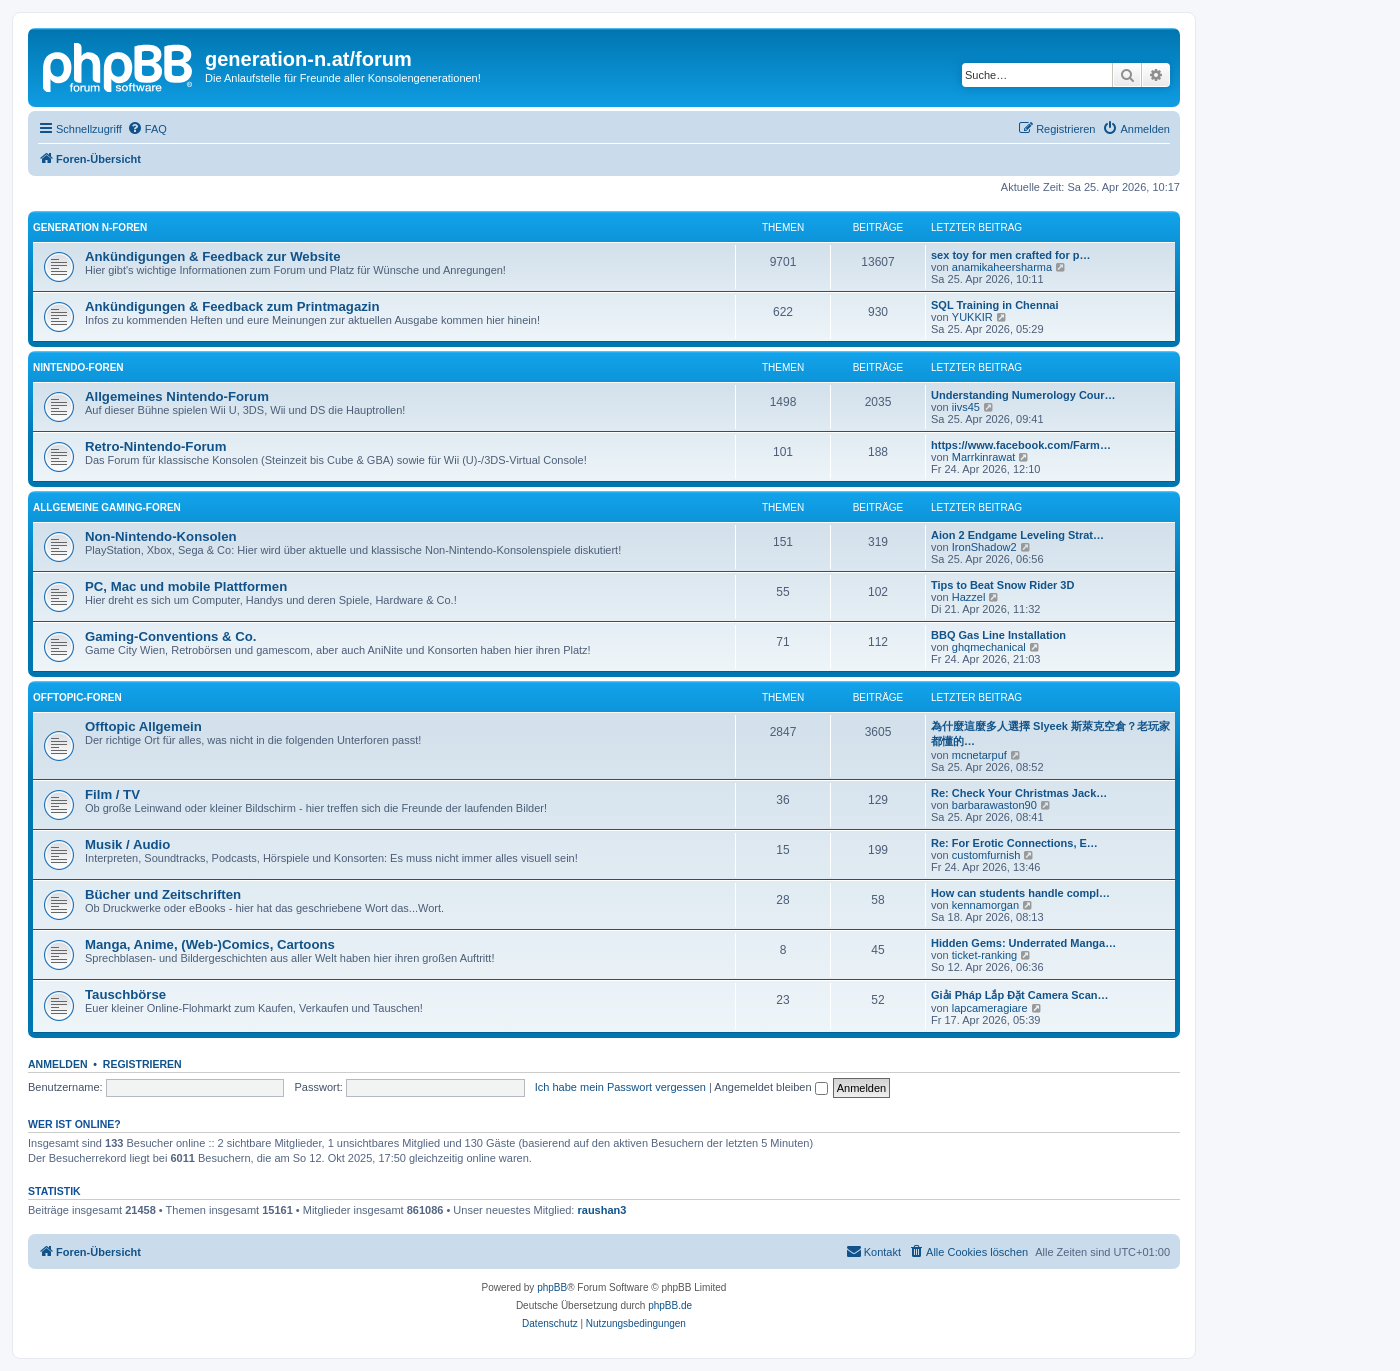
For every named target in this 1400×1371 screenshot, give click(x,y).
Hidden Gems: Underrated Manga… (1023, 943)
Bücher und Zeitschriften (163, 894)
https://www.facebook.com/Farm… (1021, 445)
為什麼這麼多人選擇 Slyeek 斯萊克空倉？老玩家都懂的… (1050, 733)
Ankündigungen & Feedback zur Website (212, 256)
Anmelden (58, 1064)
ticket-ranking (984, 955)
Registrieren (142, 1064)
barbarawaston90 (994, 805)
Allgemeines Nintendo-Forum (177, 396)
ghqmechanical (989, 647)
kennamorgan (985, 905)
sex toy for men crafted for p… (1011, 255)
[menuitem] (147, 129)
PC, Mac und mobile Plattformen (186, 586)
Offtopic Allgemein (143, 726)
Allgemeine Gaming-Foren (107, 507)
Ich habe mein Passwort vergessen (620, 1087)
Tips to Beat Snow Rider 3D (1002, 585)
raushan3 (602, 1210)
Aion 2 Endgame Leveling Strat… (1017, 535)
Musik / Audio (127, 844)
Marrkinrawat (984, 457)
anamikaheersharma (1002, 267)
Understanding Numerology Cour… (1023, 395)
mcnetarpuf (979, 755)
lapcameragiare (990, 1008)
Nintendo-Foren (78, 367)
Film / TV (112, 794)
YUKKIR (972, 317)
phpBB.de (670, 1305)
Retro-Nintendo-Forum (155, 446)
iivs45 (966, 407)
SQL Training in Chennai (995, 305)
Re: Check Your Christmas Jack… (1019, 793)
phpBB (552, 1287)
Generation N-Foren (90, 227)
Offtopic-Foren (77, 697)
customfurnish (986, 855)
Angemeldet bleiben (770, 1087)
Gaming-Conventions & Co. (170, 636)
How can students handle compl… (1020, 893)
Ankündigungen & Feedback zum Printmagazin (232, 306)
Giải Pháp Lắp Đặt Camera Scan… (1020, 995)
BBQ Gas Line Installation (998, 635)
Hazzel (969, 597)
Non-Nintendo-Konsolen (161, 536)
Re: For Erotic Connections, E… (1014, 843)
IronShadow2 (984, 547)
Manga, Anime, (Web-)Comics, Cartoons (210, 944)
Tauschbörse (125, 994)
